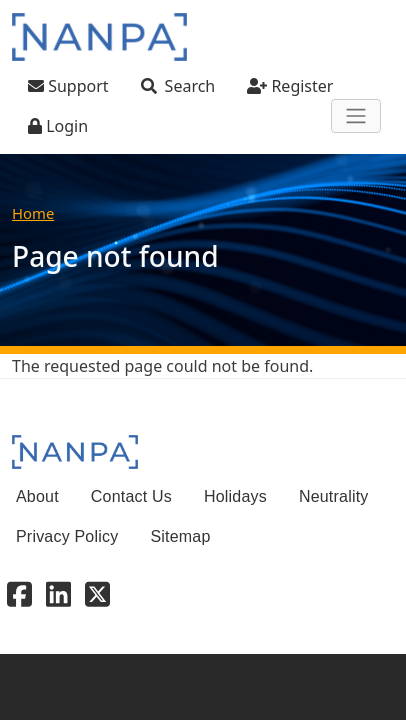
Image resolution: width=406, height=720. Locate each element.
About (37, 496)
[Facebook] (19, 593)
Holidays (235, 496)
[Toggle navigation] (356, 116)
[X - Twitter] (97, 593)
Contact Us (131, 496)
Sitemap (180, 536)
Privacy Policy (67, 536)
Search (190, 86)
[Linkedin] (58, 593)
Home (33, 213)
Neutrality (334, 496)
